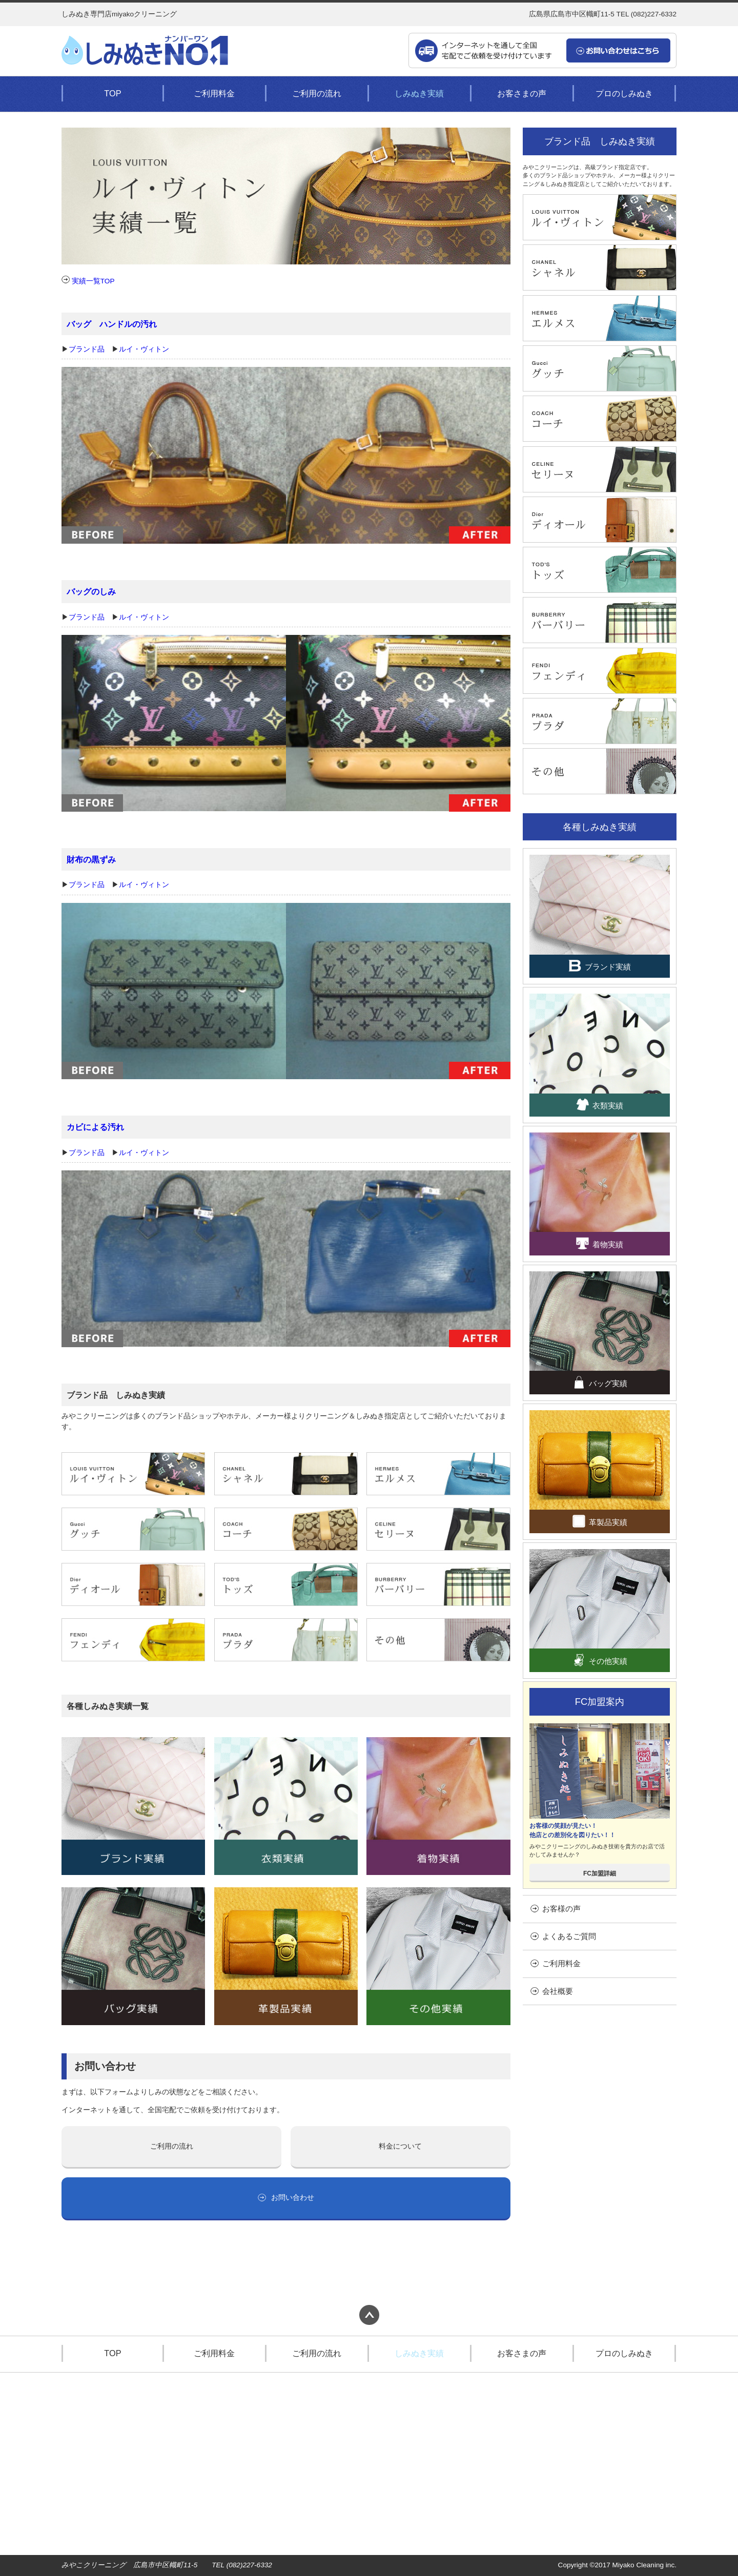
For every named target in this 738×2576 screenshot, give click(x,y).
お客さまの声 (521, 93)
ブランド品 (87, 349)
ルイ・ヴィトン (144, 349)
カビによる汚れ (95, 1126)
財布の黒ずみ (91, 859)
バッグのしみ (91, 591)
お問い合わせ (286, 2197)
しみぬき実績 (419, 93)
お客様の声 (555, 1908)
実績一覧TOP (87, 281)
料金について (400, 2146)
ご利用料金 (214, 93)
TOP (112, 93)
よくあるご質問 (563, 1936)
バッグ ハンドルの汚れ (112, 323)
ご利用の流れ (316, 93)
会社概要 (551, 1991)
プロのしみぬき (624, 93)
